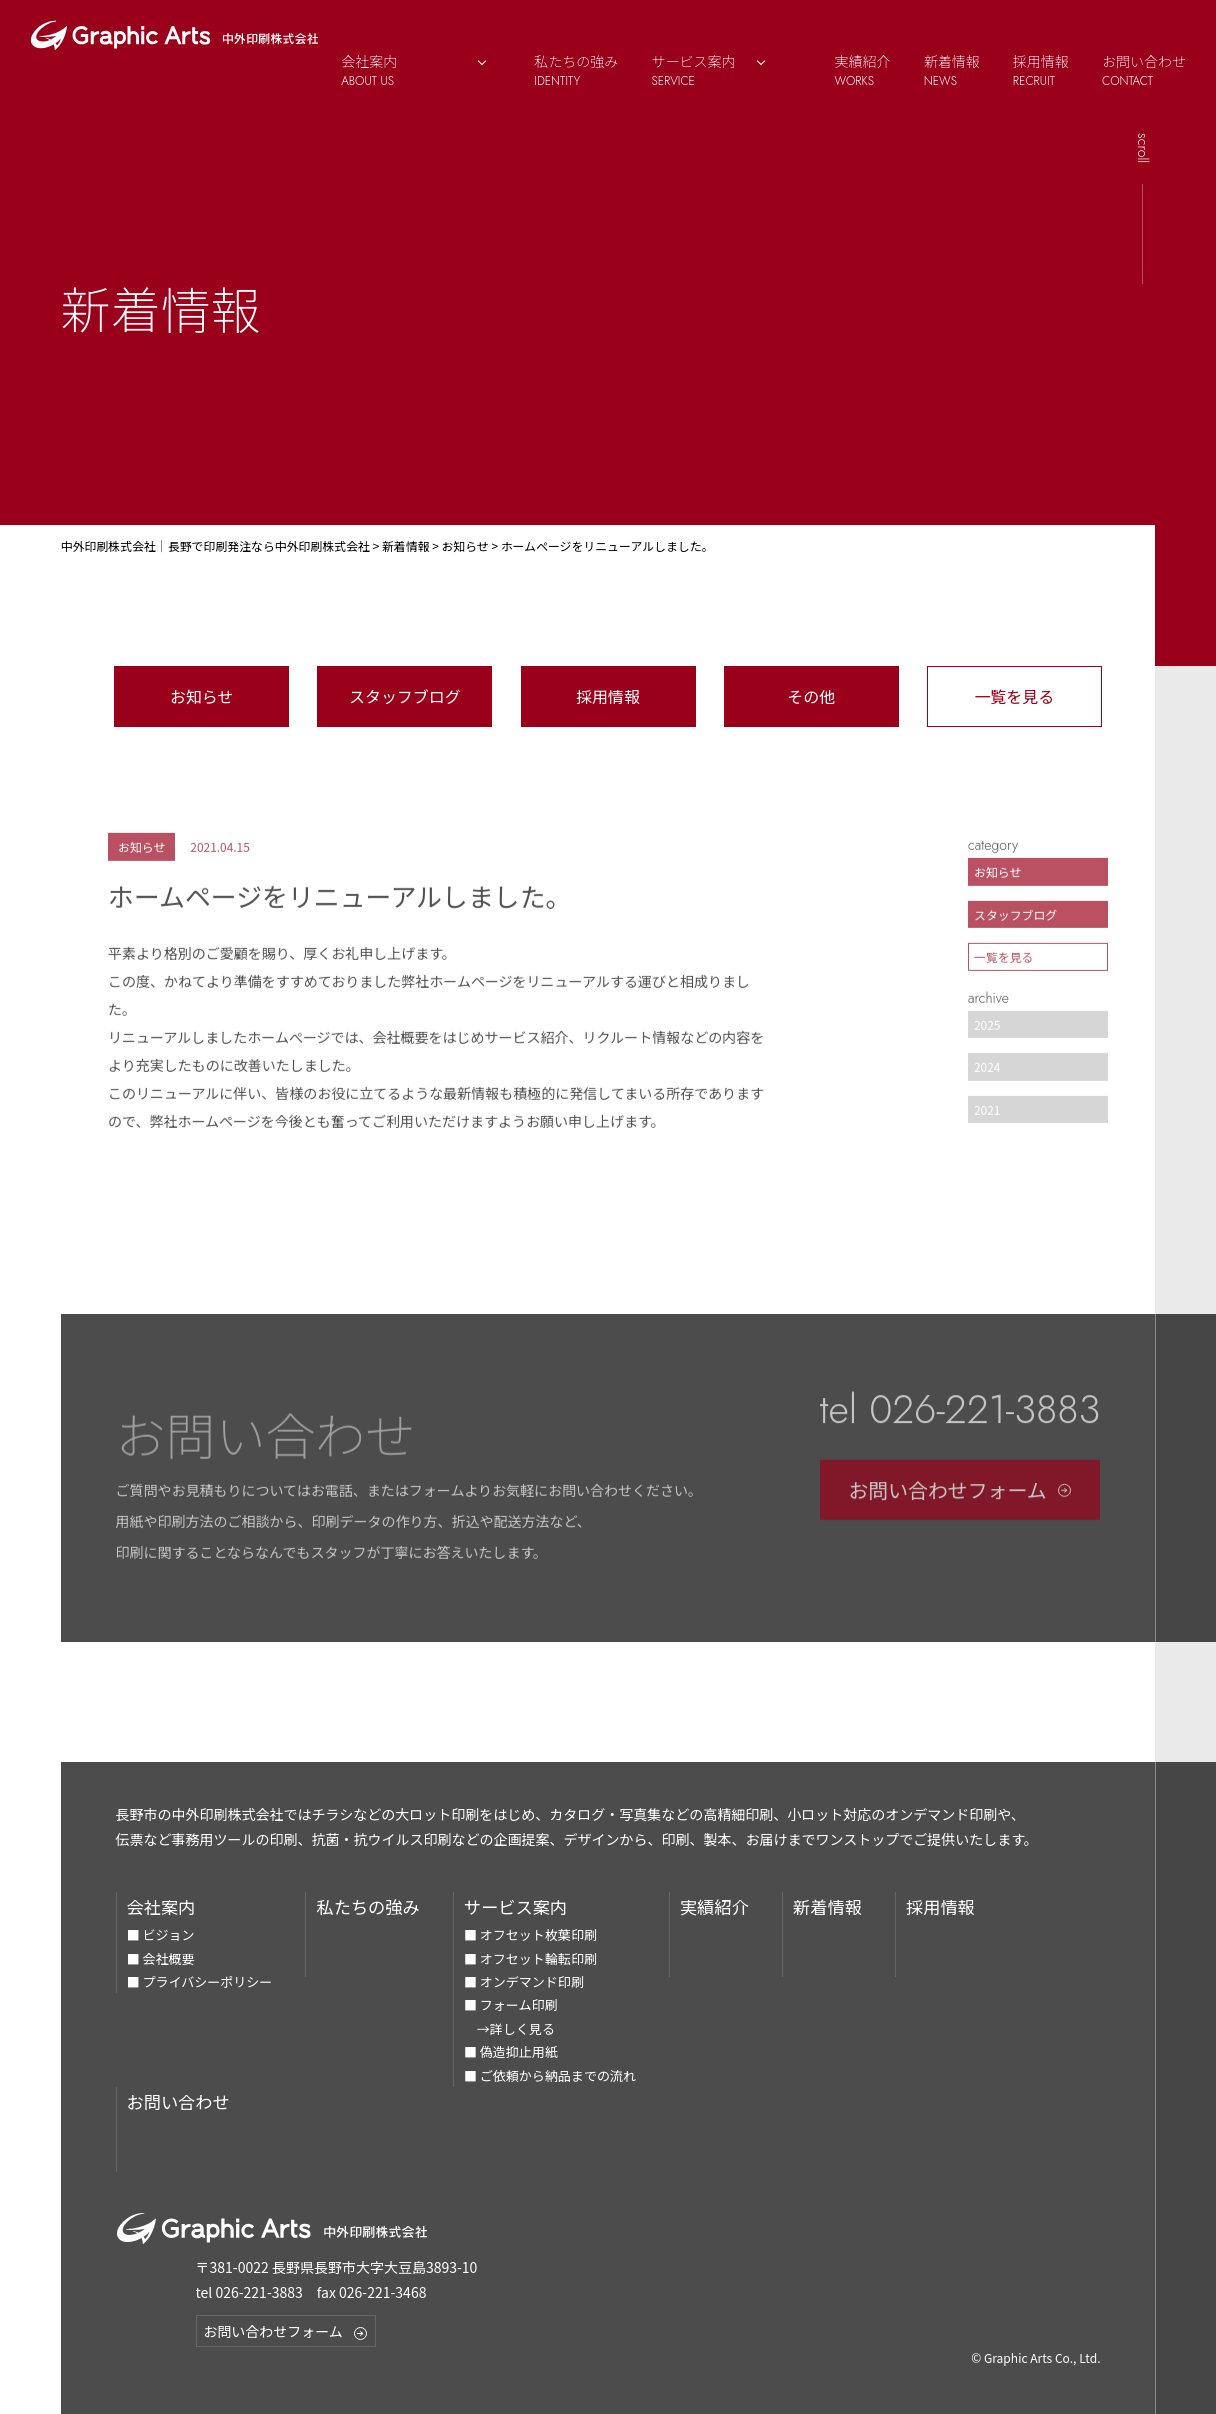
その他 (811, 696)
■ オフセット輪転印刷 (530, 1958)
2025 (987, 1035)
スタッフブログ (405, 696)
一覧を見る (1014, 696)
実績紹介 (863, 70)
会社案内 (161, 1906)
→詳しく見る (509, 2028)
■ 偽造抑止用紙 (511, 2051)
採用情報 (1041, 70)
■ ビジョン (161, 1934)
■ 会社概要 (161, 1958)
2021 (987, 1120)
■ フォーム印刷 (511, 2004)
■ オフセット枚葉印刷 (530, 1934)
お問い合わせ (1144, 70)
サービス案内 (718, 70)
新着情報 (952, 70)
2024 (987, 1078)
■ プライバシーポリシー (200, 1981)
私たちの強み (576, 70)
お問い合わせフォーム (960, 1501)
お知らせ (202, 696)
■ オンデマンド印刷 (524, 1981)
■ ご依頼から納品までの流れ (550, 2075)
